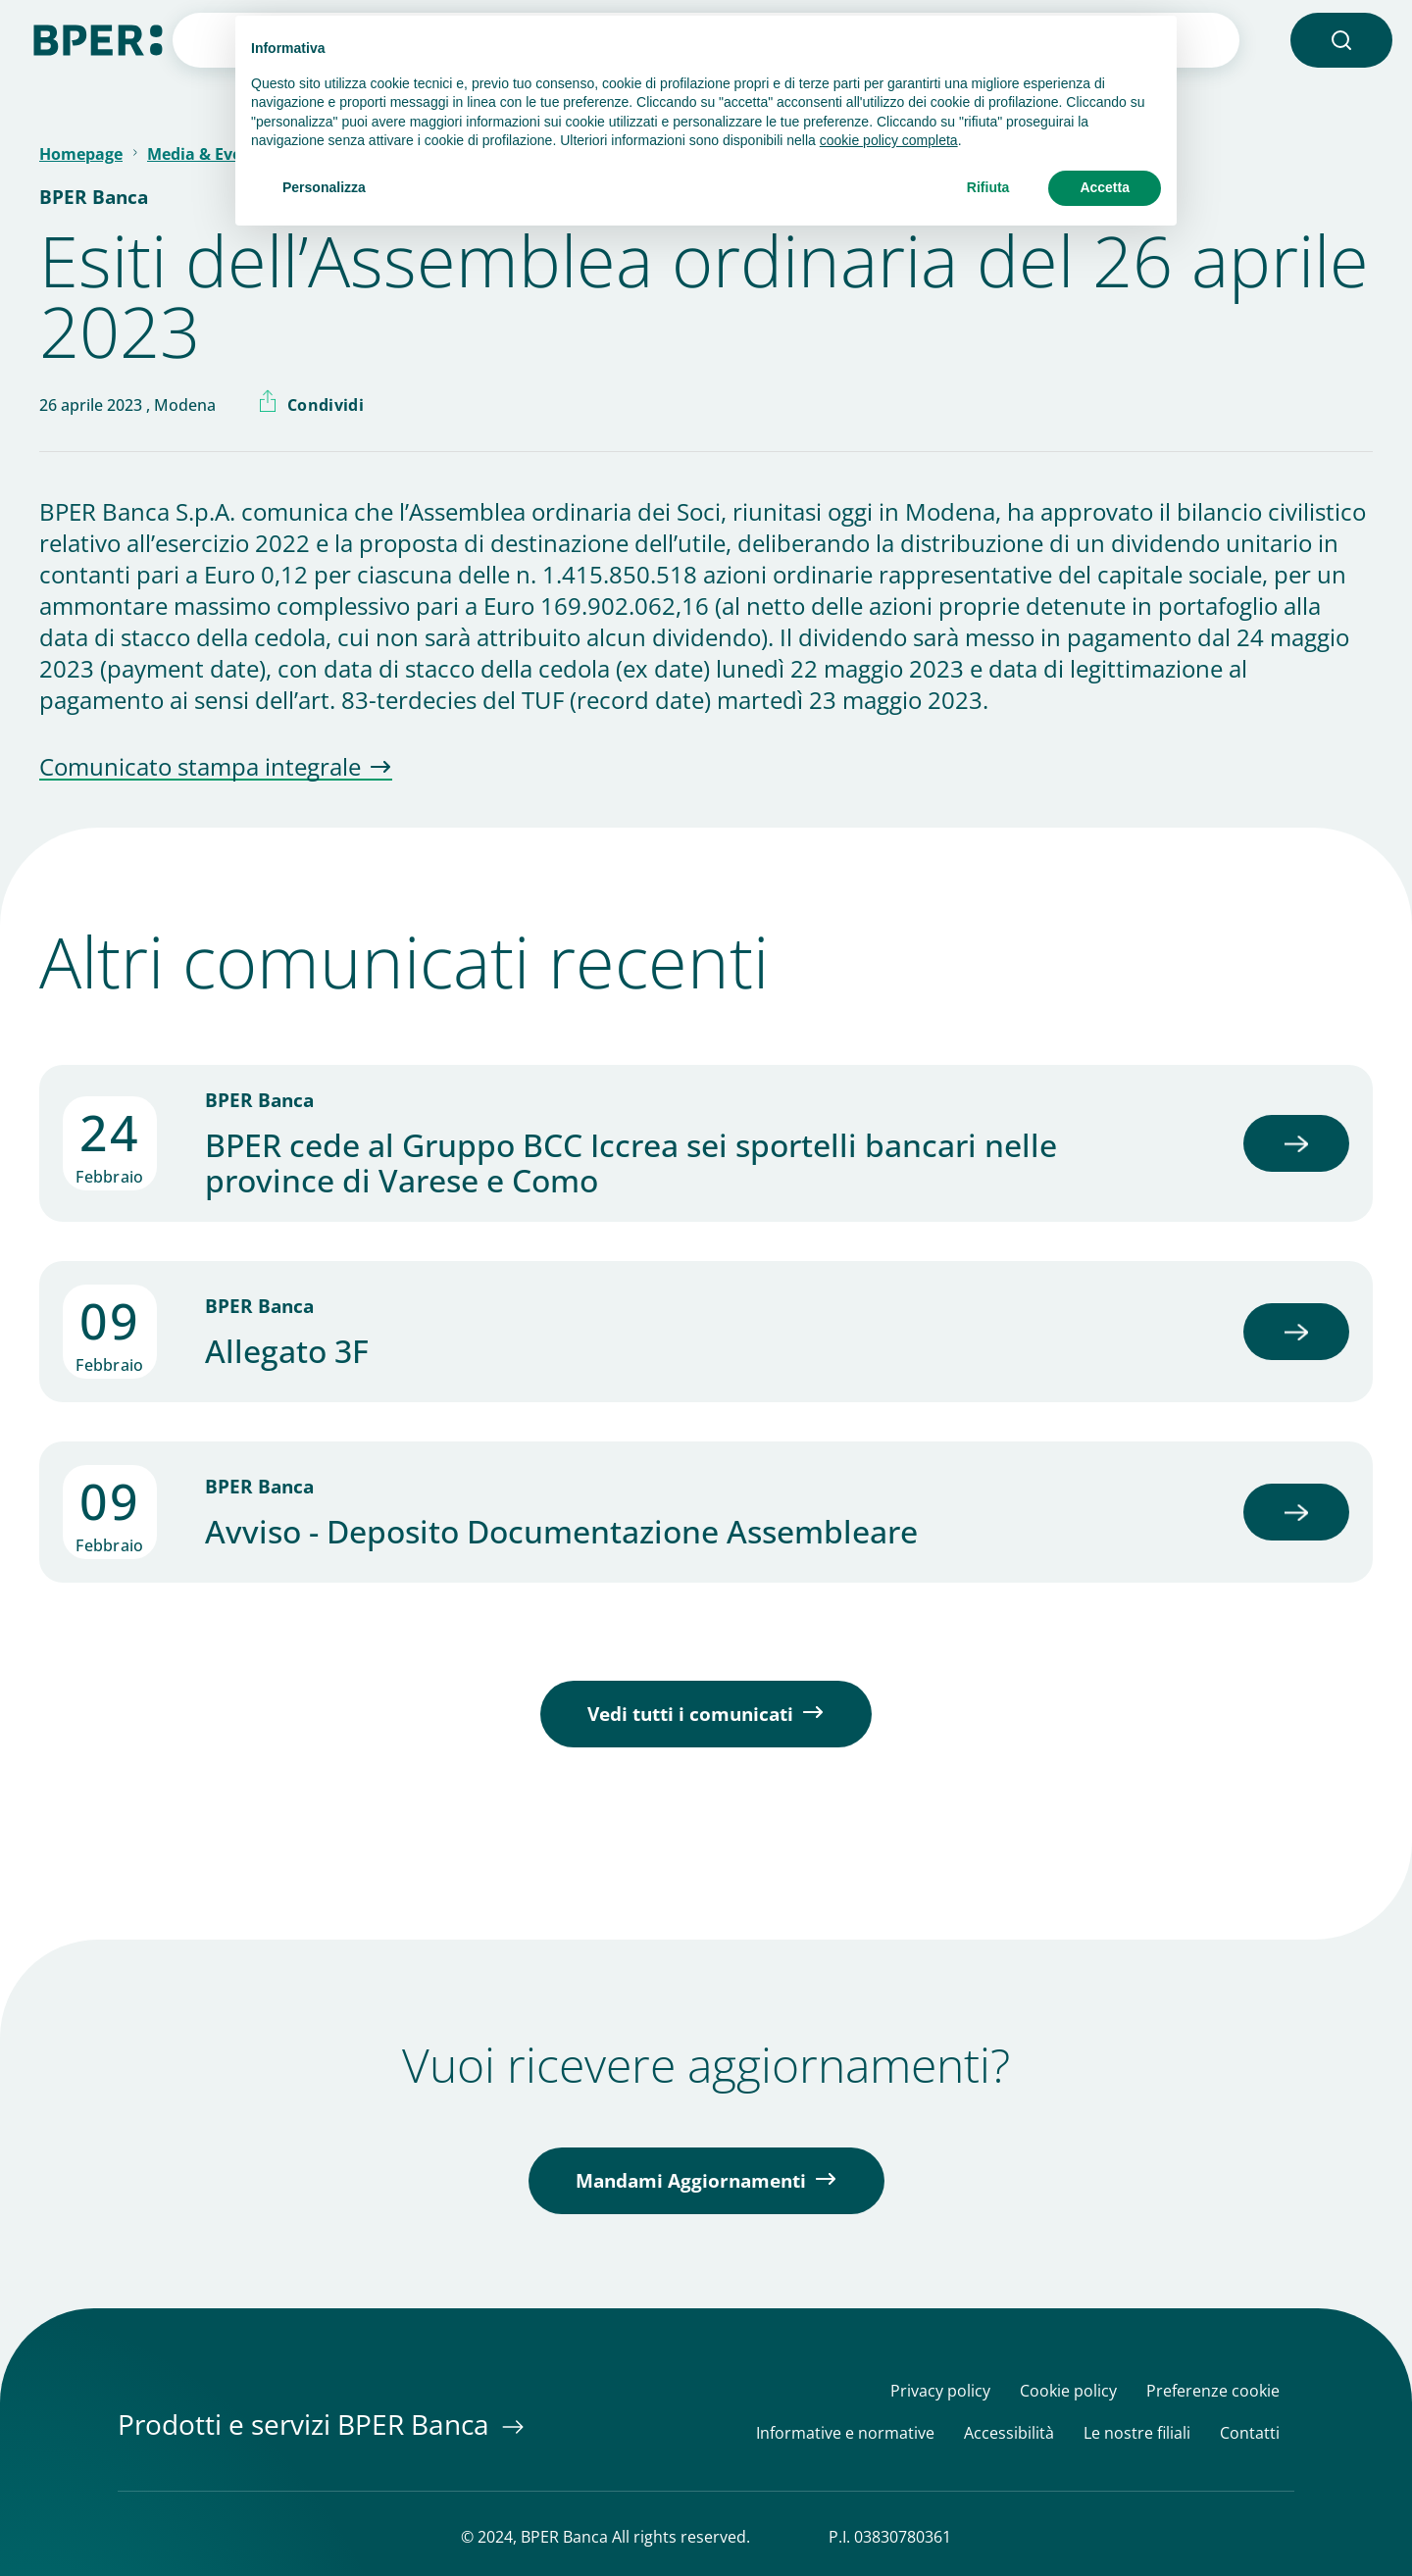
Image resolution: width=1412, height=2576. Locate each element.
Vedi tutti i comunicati (690, 1714)
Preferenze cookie (1213, 2391)
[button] (1341, 40)
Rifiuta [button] (988, 187)
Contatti (1250, 2433)
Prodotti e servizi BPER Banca (307, 2424)
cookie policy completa (889, 140)
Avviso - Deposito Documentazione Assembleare (561, 1531)
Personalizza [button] (324, 187)
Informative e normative (845, 2433)
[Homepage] (98, 38)
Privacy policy (940, 2391)
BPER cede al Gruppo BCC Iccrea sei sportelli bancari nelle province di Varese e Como (631, 1163)
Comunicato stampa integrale (200, 768)
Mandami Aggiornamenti (691, 2181)
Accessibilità (1009, 2433)
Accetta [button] (1105, 187)
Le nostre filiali (1137, 2433)
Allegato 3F (287, 1351)
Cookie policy (1068, 2391)
